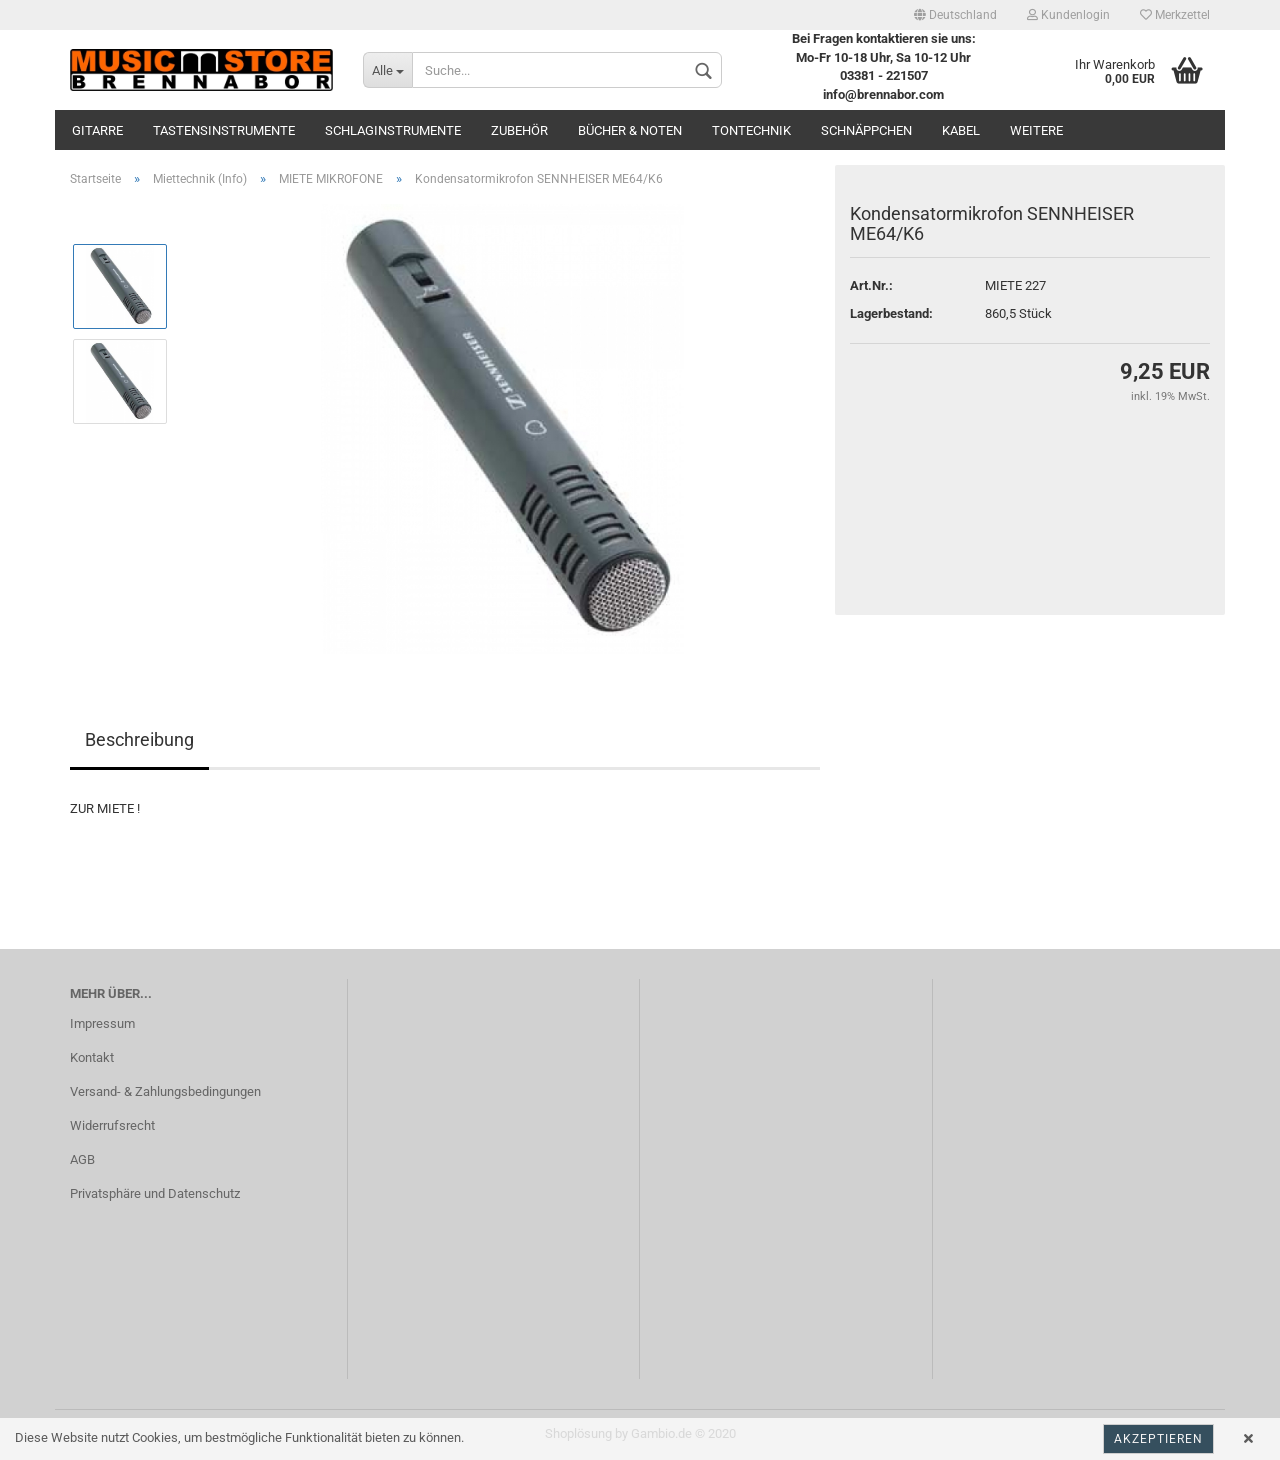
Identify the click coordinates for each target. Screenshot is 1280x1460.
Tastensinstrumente (224, 130)
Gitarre (97, 130)
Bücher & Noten (630, 130)
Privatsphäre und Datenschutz (155, 1193)
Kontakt (92, 1057)
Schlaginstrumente (393, 130)
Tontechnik (751, 130)
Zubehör (519, 130)
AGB (82, 1159)
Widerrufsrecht (112, 1125)
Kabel (961, 130)
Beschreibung (139, 739)
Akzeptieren (1158, 1439)
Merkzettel (1175, 15)
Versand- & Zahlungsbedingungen (165, 1091)
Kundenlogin (1068, 15)
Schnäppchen (866, 130)
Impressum (102, 1023)
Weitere (1036, 130)
